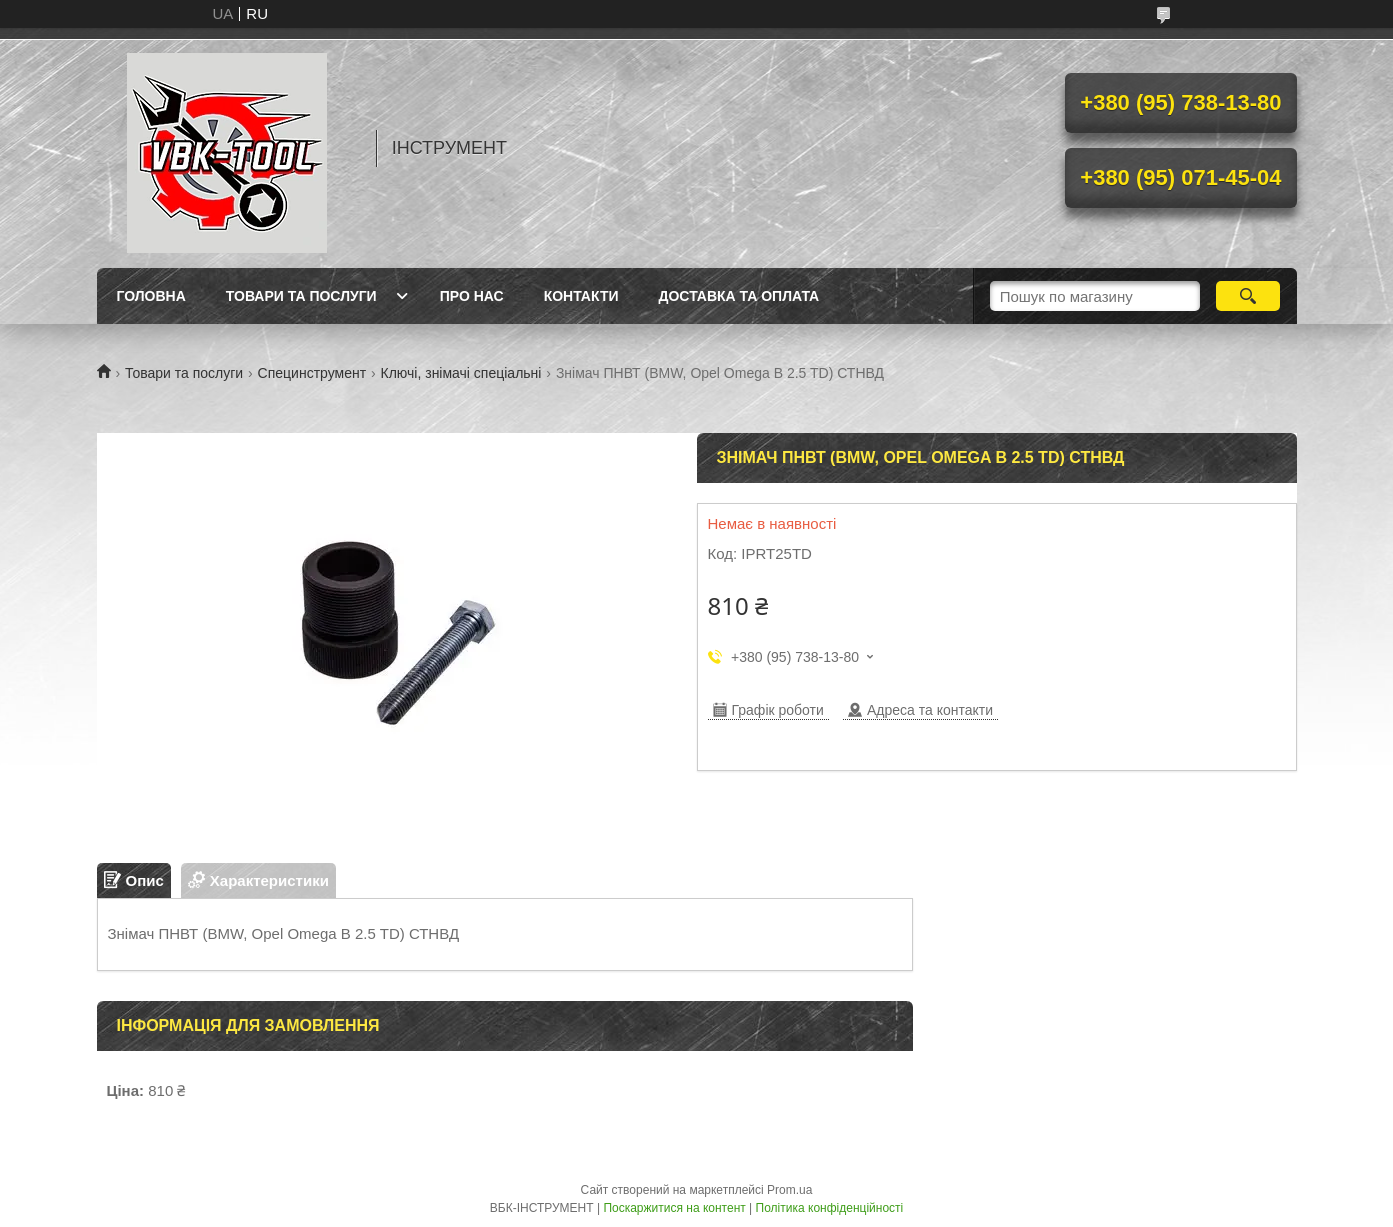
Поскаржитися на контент (674, 1208)
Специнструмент (312, 373)
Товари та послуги (301, 296)
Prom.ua (789, 1190)
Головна (151, 296)
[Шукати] (1248, 296)
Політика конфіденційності (830, 1208)
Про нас (472, 296)
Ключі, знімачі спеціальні (461, 373)
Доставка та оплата (739, 296)
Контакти (581, 296)
